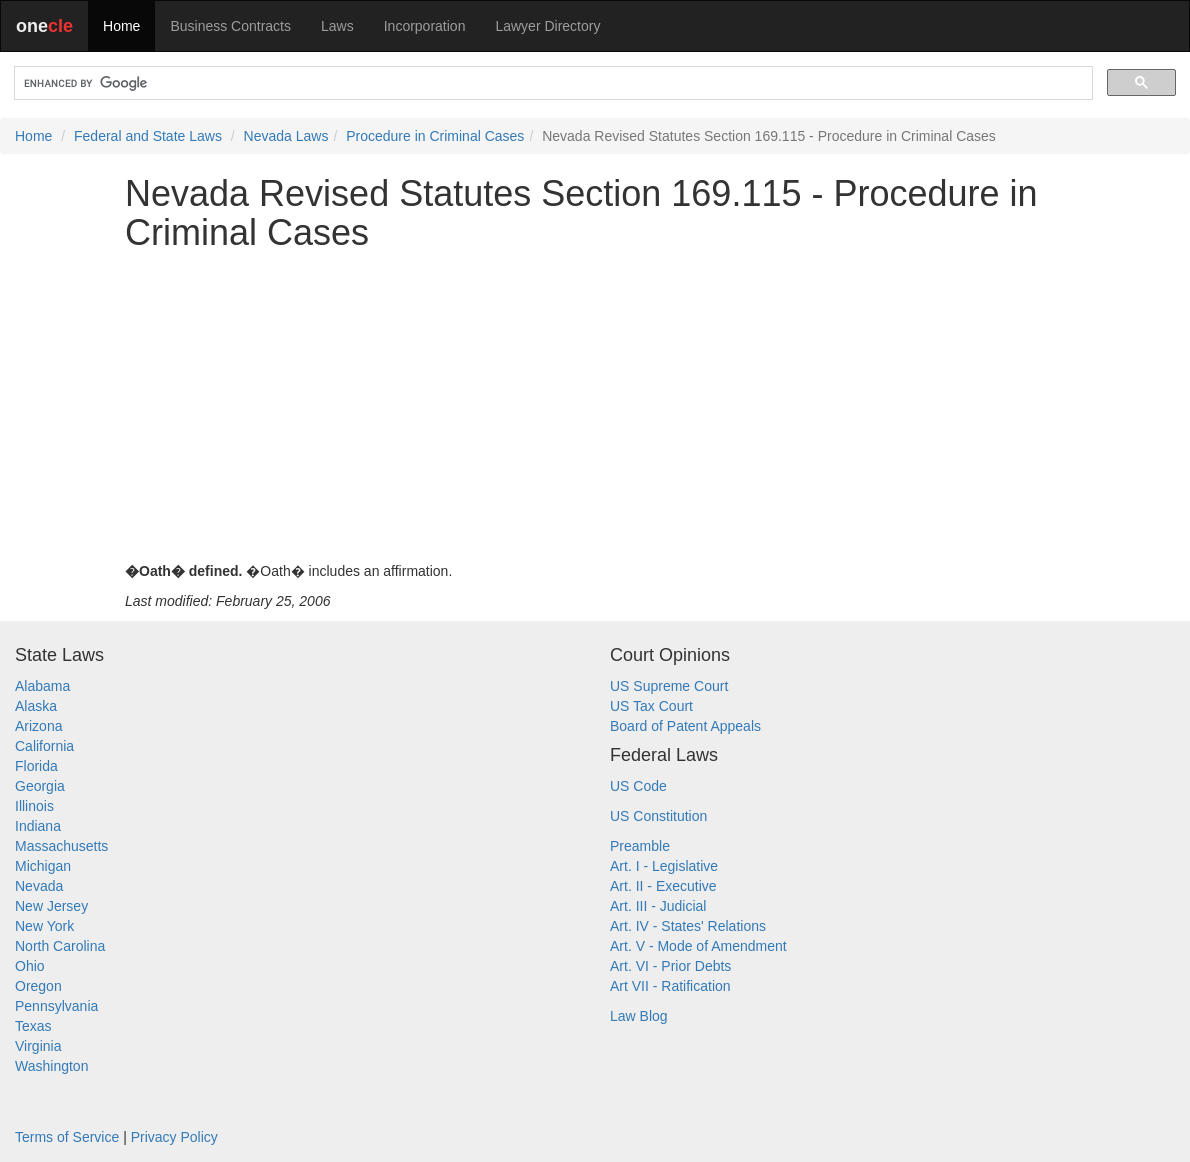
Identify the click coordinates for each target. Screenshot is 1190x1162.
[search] (551, 83)
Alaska (36, 706)
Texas (33, 1026)
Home (121, 26)
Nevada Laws (286, 136)
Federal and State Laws (148, 136)
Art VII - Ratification (670, 986)
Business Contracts (230, 26)
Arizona (38, 726)
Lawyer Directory (547, 26)
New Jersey (51, 906)
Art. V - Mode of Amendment (698, 946)
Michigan (43, 866)
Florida (36, 766)
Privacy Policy (174, 1137)
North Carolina (60, 946)
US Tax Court (651, 706)
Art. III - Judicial (658, 906)
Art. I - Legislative (664, 866)
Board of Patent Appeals (685, 726)
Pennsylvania (56, 1006)
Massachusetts (61, 846)
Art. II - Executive (663, 886)
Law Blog (639, 1016)
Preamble (640, 846)
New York (44, 926)
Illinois (34, 806)
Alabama (42, 686)
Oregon (38, 986)
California (44, 746)
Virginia (38, 1046)
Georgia (40, 786)
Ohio (30, 966)
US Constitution (658, 816)
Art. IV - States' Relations (688, 926)
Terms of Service (67, 1137)
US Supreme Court (669, 686)
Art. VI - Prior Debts (670, 966)
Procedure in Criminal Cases (435, 136)
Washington (51, 1066)
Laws (337, 26)
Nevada (39, 886)
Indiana (38, 826)
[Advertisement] (595, 407)
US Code (638, 786)
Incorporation (425, 26)
